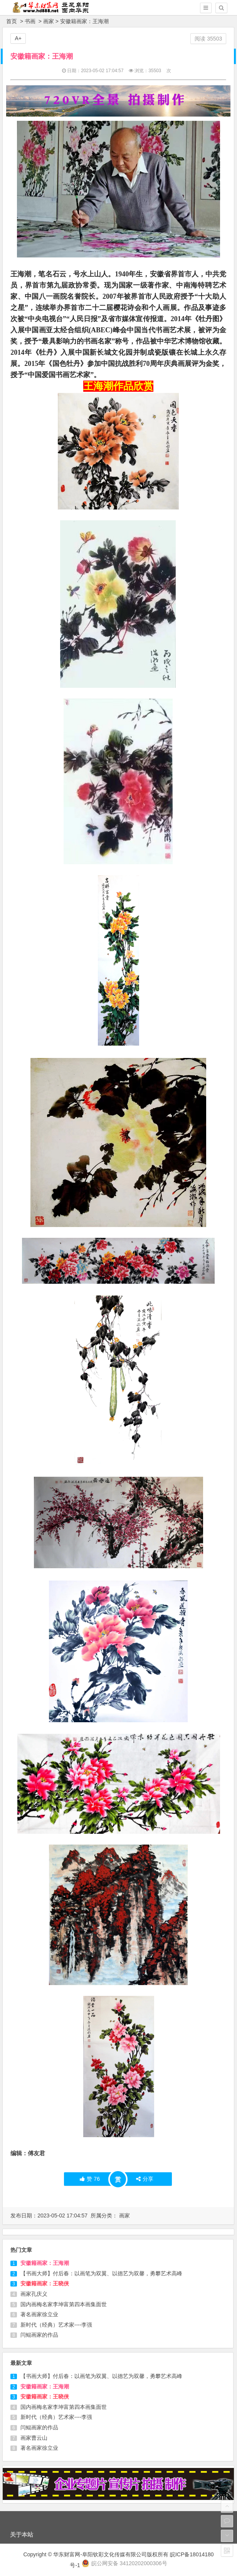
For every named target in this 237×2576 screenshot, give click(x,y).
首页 (11, 21)
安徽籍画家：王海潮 (44, 2263)
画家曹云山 (33, 2438)
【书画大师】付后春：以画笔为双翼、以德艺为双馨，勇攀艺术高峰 (101, 2273)
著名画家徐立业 (39, 2314)
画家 (48, 21)
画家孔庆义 (33, 2294)
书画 (30, 21)
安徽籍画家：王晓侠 (44, 2283)
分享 (144, 2179)
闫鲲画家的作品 (39, 2335)
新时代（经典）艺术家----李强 (56, 2325)
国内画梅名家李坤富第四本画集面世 (63, 2304)
